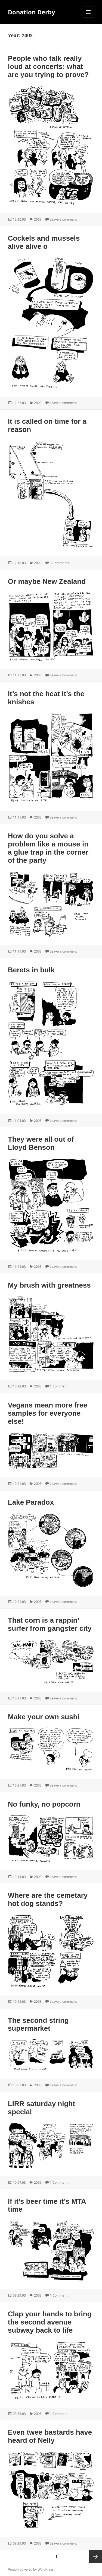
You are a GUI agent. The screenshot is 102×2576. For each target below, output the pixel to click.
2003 (38, 219)
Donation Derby (31, 12)
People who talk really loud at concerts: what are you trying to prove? (48, 66)
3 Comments (59, 563)
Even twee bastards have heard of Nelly (50, 2436)
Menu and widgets (88, 17)
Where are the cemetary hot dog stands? (48, 1899)
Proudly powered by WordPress (31, 2569)
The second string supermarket (38, 2024)
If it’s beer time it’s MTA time (47, 2205)
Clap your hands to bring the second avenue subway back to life (50, 2322)
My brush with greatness (49, 1285)
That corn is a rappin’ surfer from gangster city (50, 1624)
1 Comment (58, 1386)
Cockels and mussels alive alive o (44, 242)
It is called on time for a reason (47, 425)
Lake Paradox (31, 1502)
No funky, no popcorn (44, 1804)
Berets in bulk (31, 970)
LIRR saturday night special (41, 2108)
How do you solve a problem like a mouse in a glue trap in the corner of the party (48, 848)
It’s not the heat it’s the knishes (46, 698)
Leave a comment (63, 219)
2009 (38, 2182)
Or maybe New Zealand (47, 581)
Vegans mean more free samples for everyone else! (47, 1413)
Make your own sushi (43, 1717)
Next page (95, 2556)
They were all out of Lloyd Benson (41, 1143)
